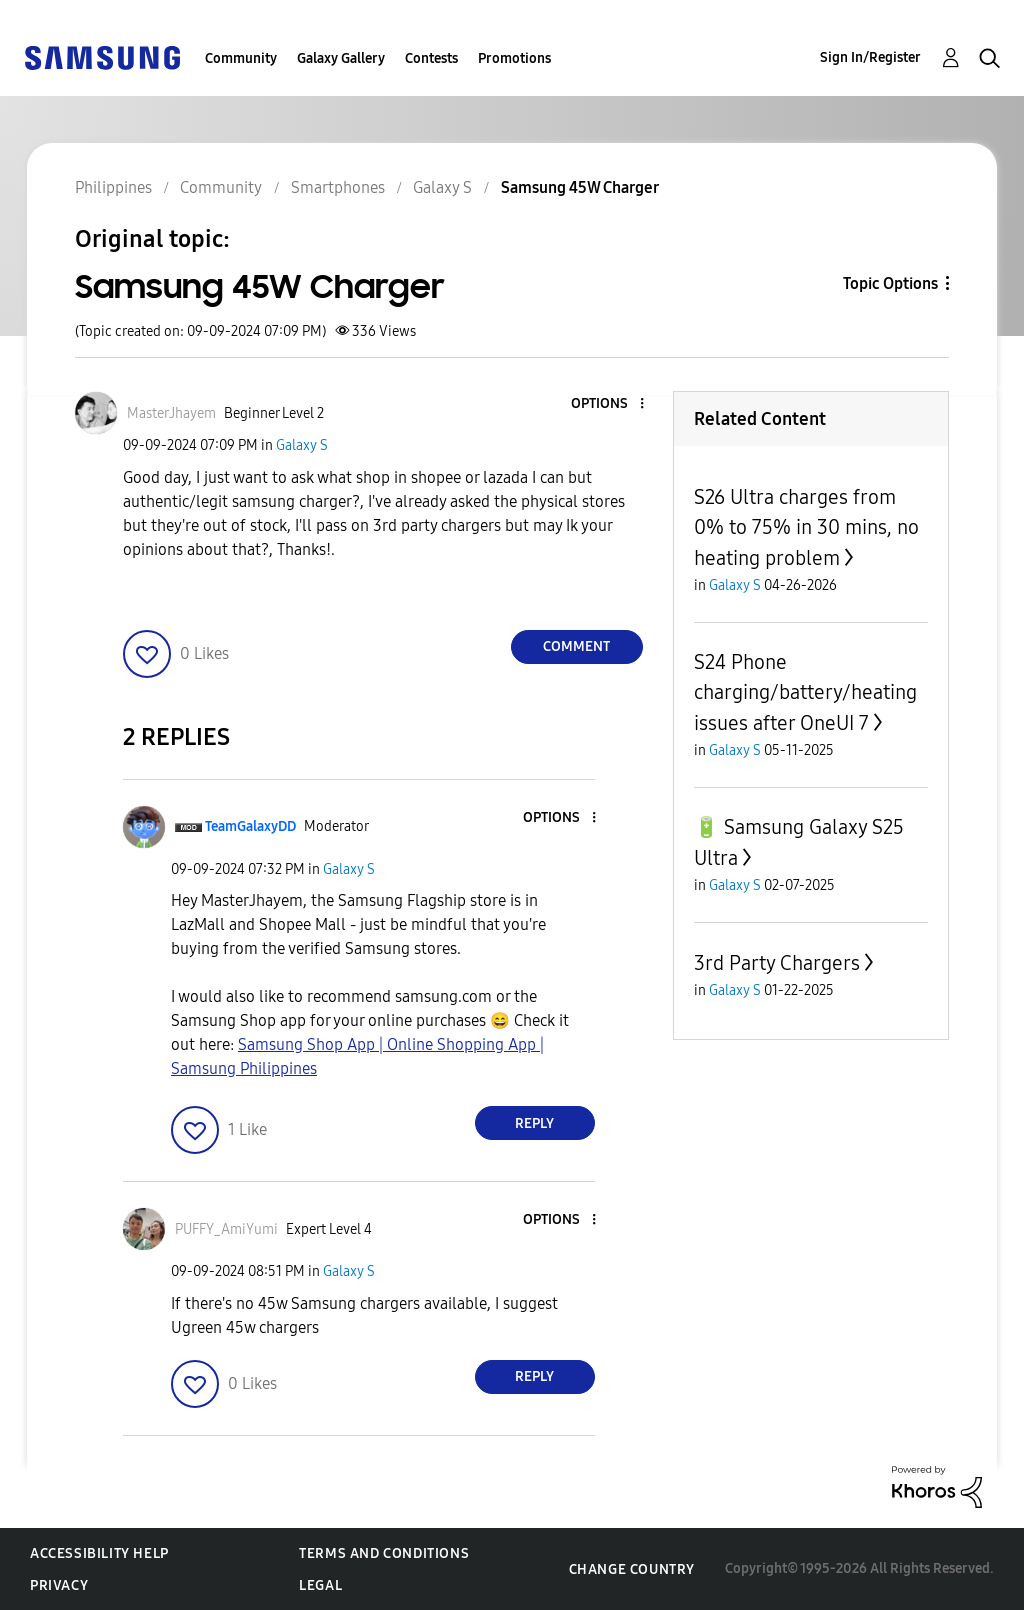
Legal (320, 1585)
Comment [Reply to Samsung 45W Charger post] (576, 646)
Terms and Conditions (384, 1553)
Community (241, 58)
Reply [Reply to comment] (534, 1123)
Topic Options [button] (890, 283)
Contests (431, 58)
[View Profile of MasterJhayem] (171, 413)
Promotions (514, 58)
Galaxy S (302, 445)
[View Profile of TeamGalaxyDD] (250, 826)
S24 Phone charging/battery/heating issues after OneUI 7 (805, 692)
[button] (608, 404)
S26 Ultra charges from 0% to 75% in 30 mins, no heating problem (806, 527)
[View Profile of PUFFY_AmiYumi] (226, 1229)
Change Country (632, 1569)
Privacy (59, 1585)
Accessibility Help (99, 1553)
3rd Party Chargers (777, 963)
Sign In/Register (870, 57)
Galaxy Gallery (341, 58)
